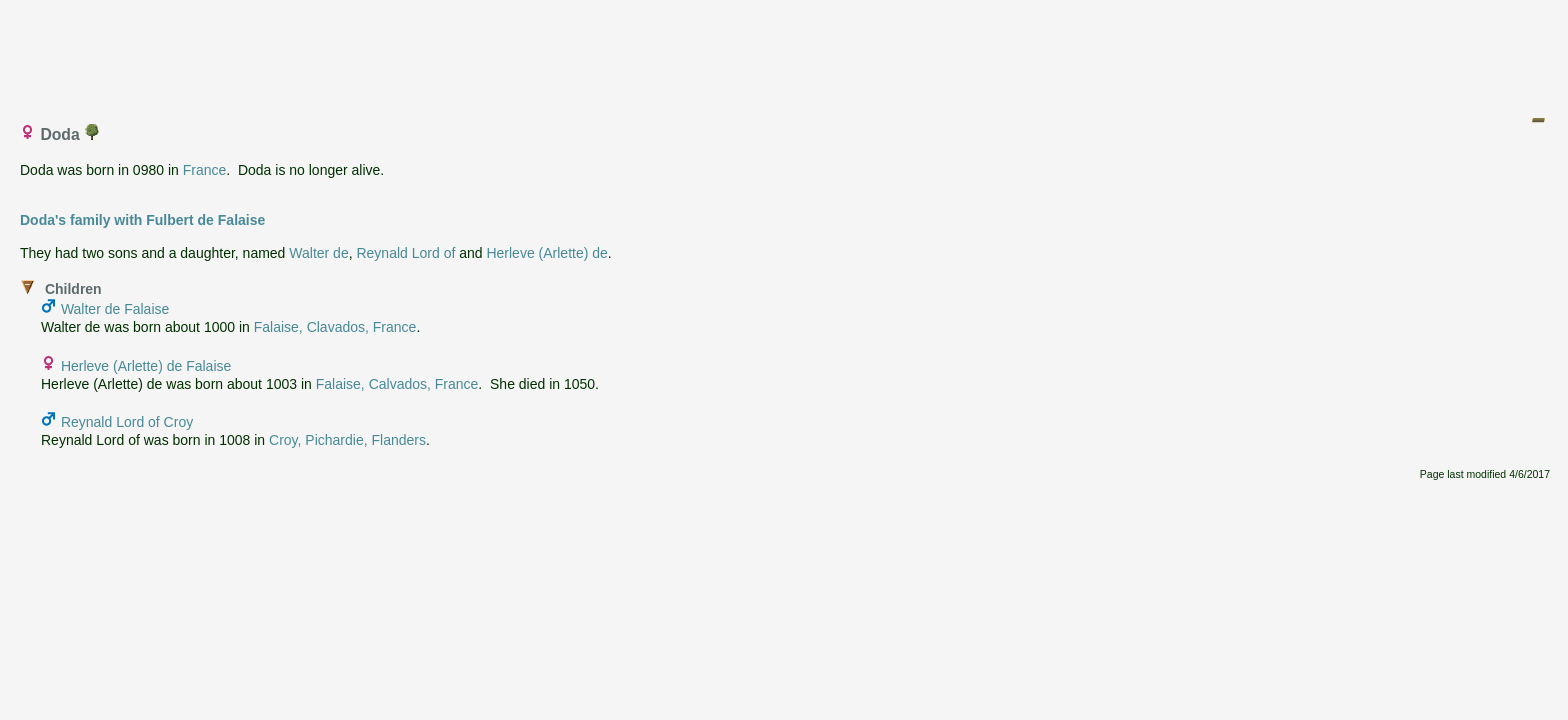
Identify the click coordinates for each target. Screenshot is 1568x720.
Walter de (318, 253)
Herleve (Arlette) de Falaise (146, 366)
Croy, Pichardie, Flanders (347, 440)
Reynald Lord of (405, 253)
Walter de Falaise (115, 309)
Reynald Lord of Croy (127, 422)
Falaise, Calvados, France (397, 384)
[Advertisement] (785, 53)
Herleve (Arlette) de (546, 253)
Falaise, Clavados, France (335, 327)
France (205, 170)
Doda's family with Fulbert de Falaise (142, 220)
